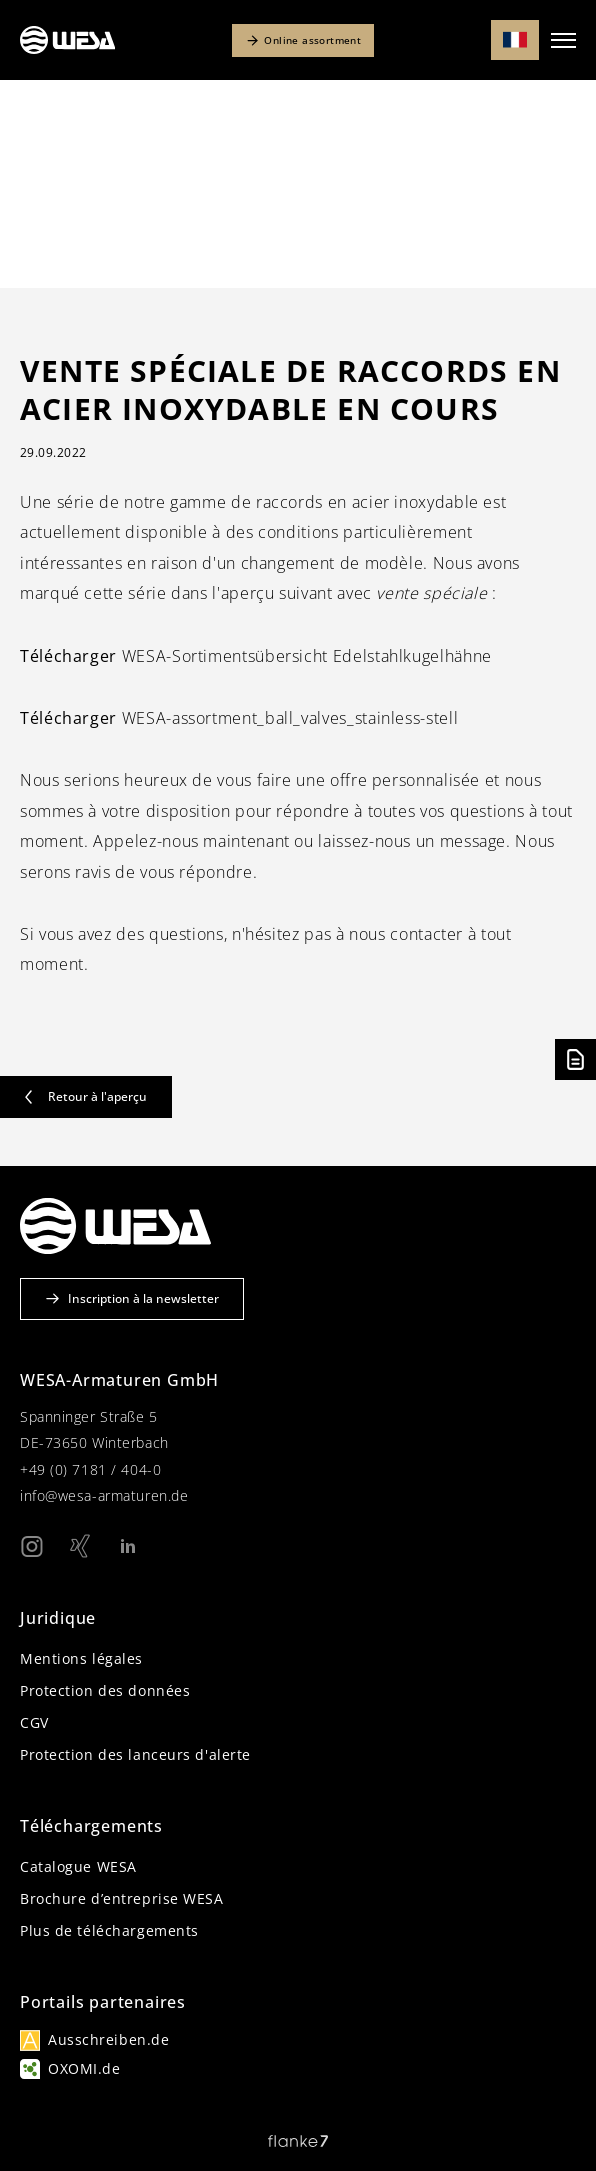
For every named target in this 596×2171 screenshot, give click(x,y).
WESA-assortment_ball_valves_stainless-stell (239, 718)
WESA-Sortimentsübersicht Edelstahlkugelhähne (256, 656)
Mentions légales (81, 1658)
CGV (34, 1722)
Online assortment (303, 40)
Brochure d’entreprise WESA (122, 1898)
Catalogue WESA (78, 1866)
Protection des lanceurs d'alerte (135, 1754)
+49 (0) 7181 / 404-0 (90, 1469)
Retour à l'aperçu (86, 1096)
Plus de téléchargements (109, 1930)
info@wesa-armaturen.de (104, 1495)
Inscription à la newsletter (132, 1298)
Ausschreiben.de (108, 2039)
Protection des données (105, 1690)
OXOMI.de (84, 2068)
